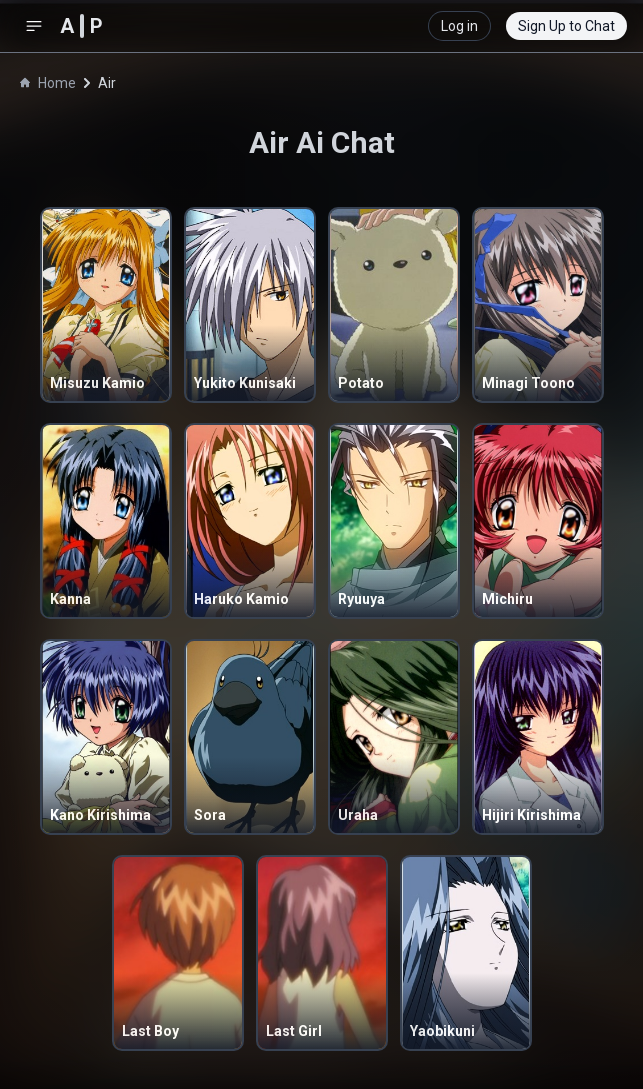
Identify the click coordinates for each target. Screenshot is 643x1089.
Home (48, 83)
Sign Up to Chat (566, 26)
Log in (459, 26)
